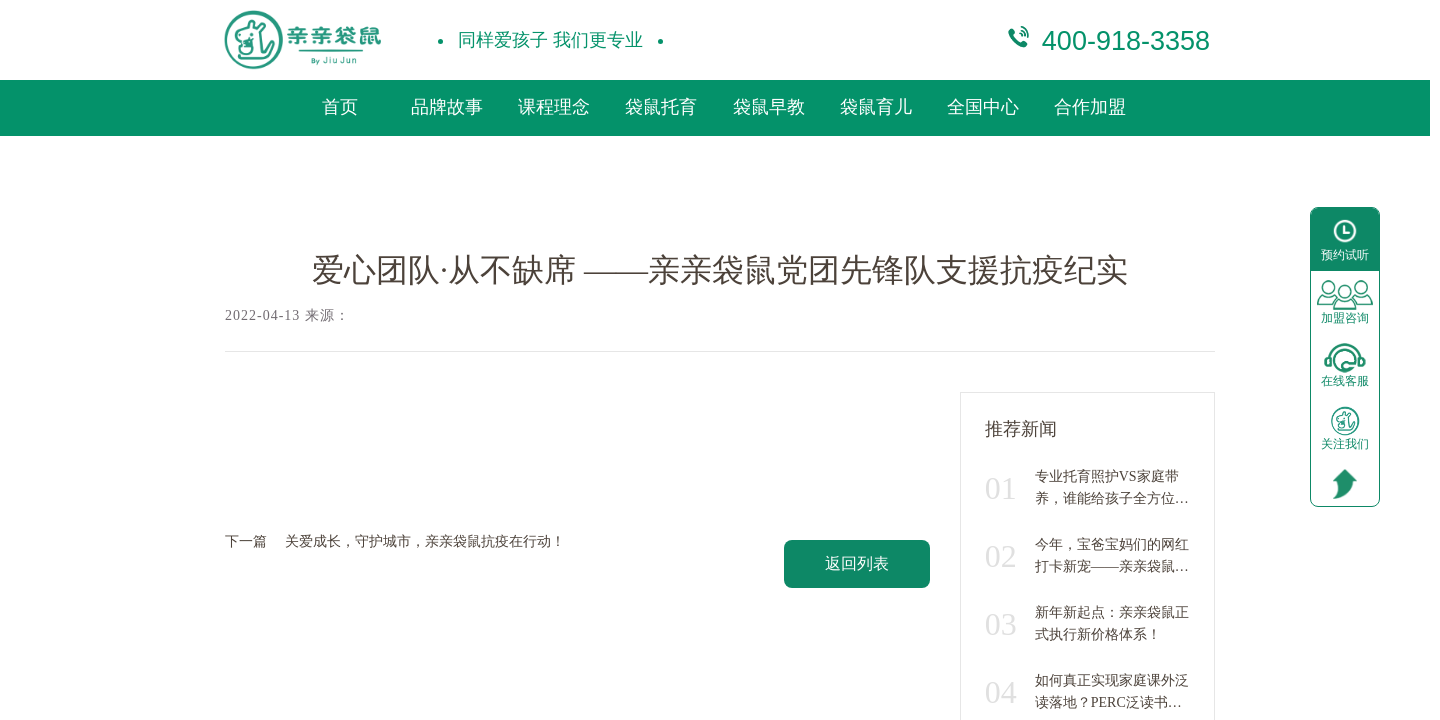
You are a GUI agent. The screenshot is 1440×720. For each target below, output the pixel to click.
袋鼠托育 (661, 107)
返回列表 (857, 563)
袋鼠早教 (769, 107)
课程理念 (554, 107)
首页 (340, 107)
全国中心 (983, 107)
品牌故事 (447, 107)
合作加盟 (1090, 107)
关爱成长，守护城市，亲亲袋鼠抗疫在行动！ (425, 541)
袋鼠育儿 (876, 107)
